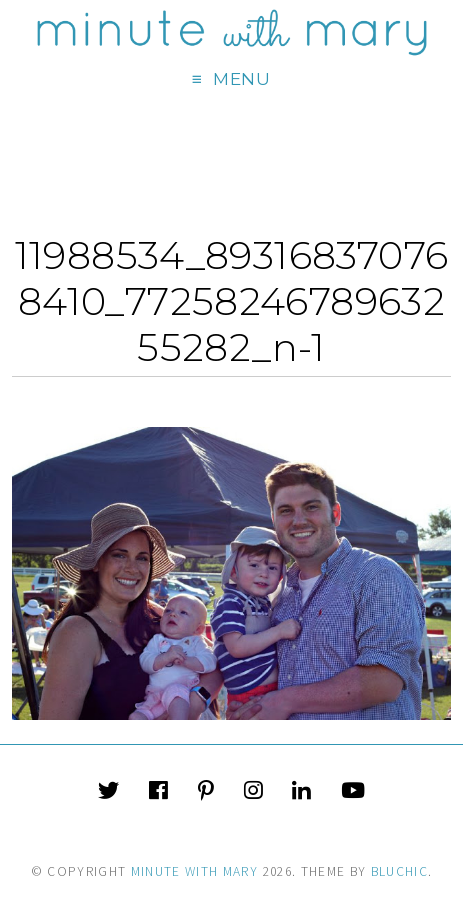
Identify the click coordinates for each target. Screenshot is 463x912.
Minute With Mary (195, 871)
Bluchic (399, 871)
